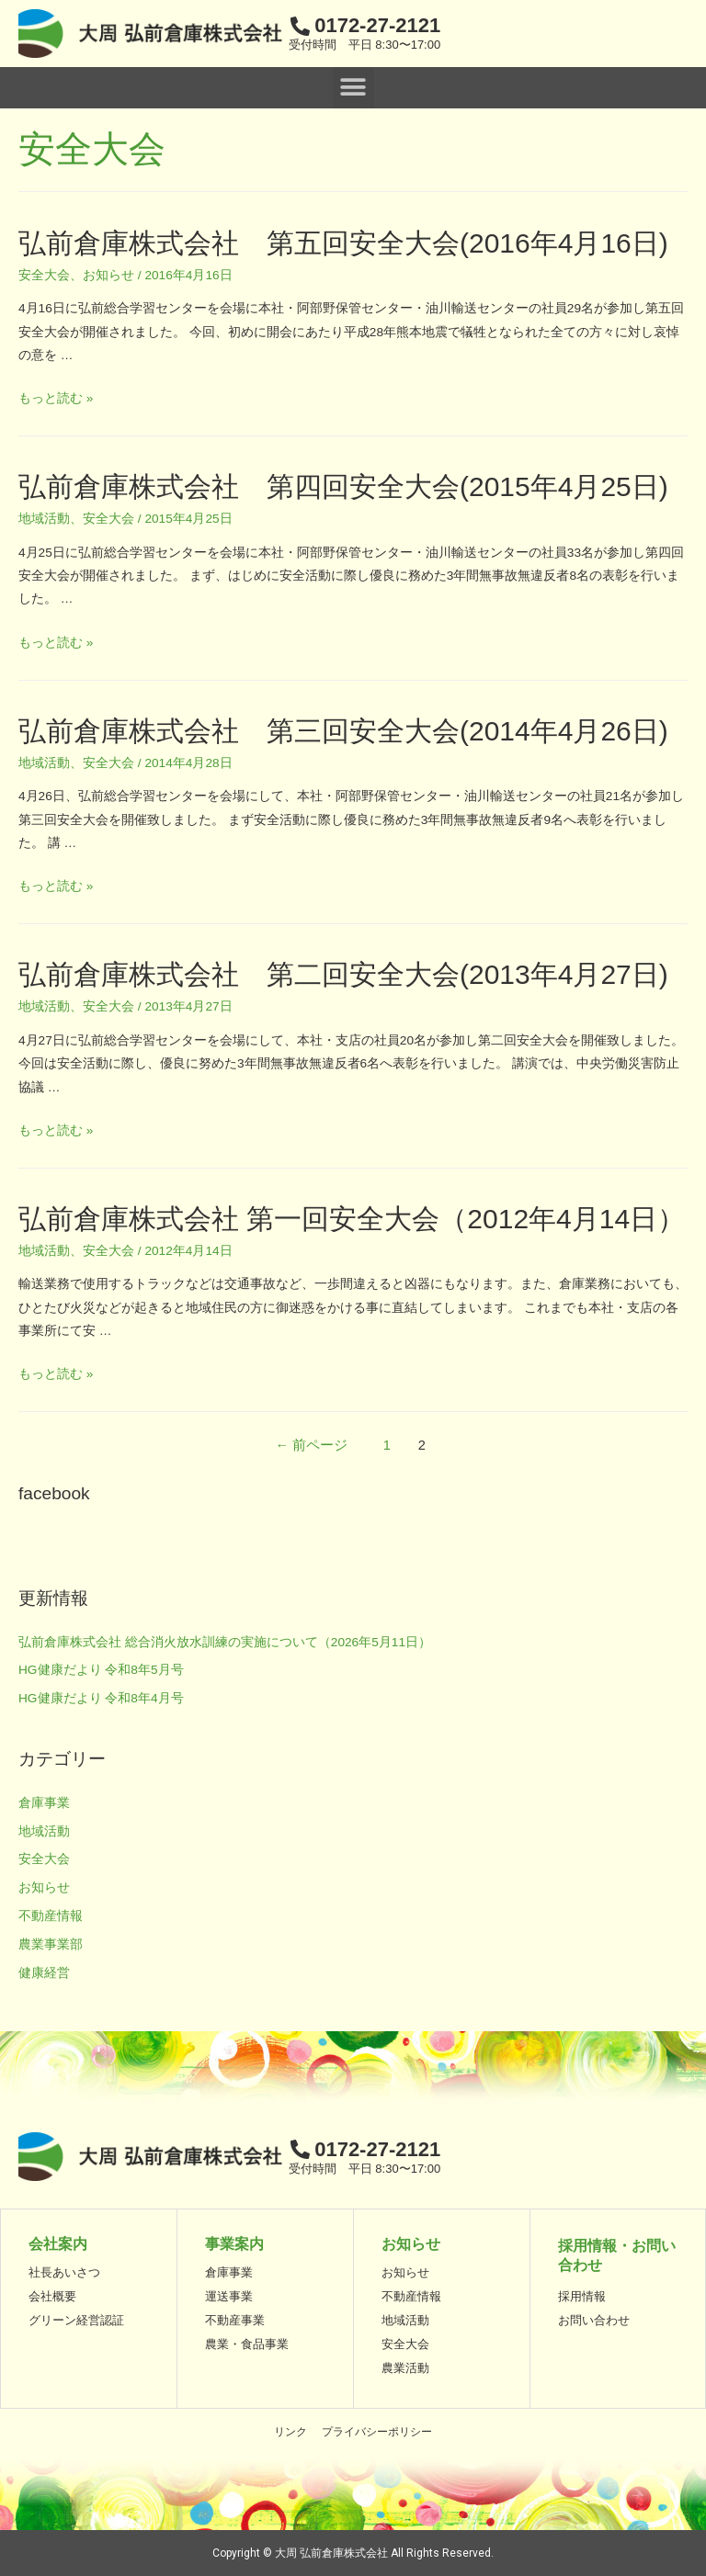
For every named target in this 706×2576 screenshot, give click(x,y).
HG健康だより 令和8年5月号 (101, 1670)
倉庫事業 (44, 1803)
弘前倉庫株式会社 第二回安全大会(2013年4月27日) (343, 974)
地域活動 (44, 518)
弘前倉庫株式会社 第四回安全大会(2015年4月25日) (343, 486)
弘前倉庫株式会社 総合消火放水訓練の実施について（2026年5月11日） (224, 1642)
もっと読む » (55, 398)
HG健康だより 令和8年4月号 (101, 1698)
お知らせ (108, 275)
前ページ (312, 1445)
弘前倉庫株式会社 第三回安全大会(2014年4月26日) (343, 731)
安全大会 (44, 275)
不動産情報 (50, 1916)
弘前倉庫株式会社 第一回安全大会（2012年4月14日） (351, 1218)
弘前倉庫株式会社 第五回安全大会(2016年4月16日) (343, 243)
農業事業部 (50, 1944)
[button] (353, 87)
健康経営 (44, 1973)
